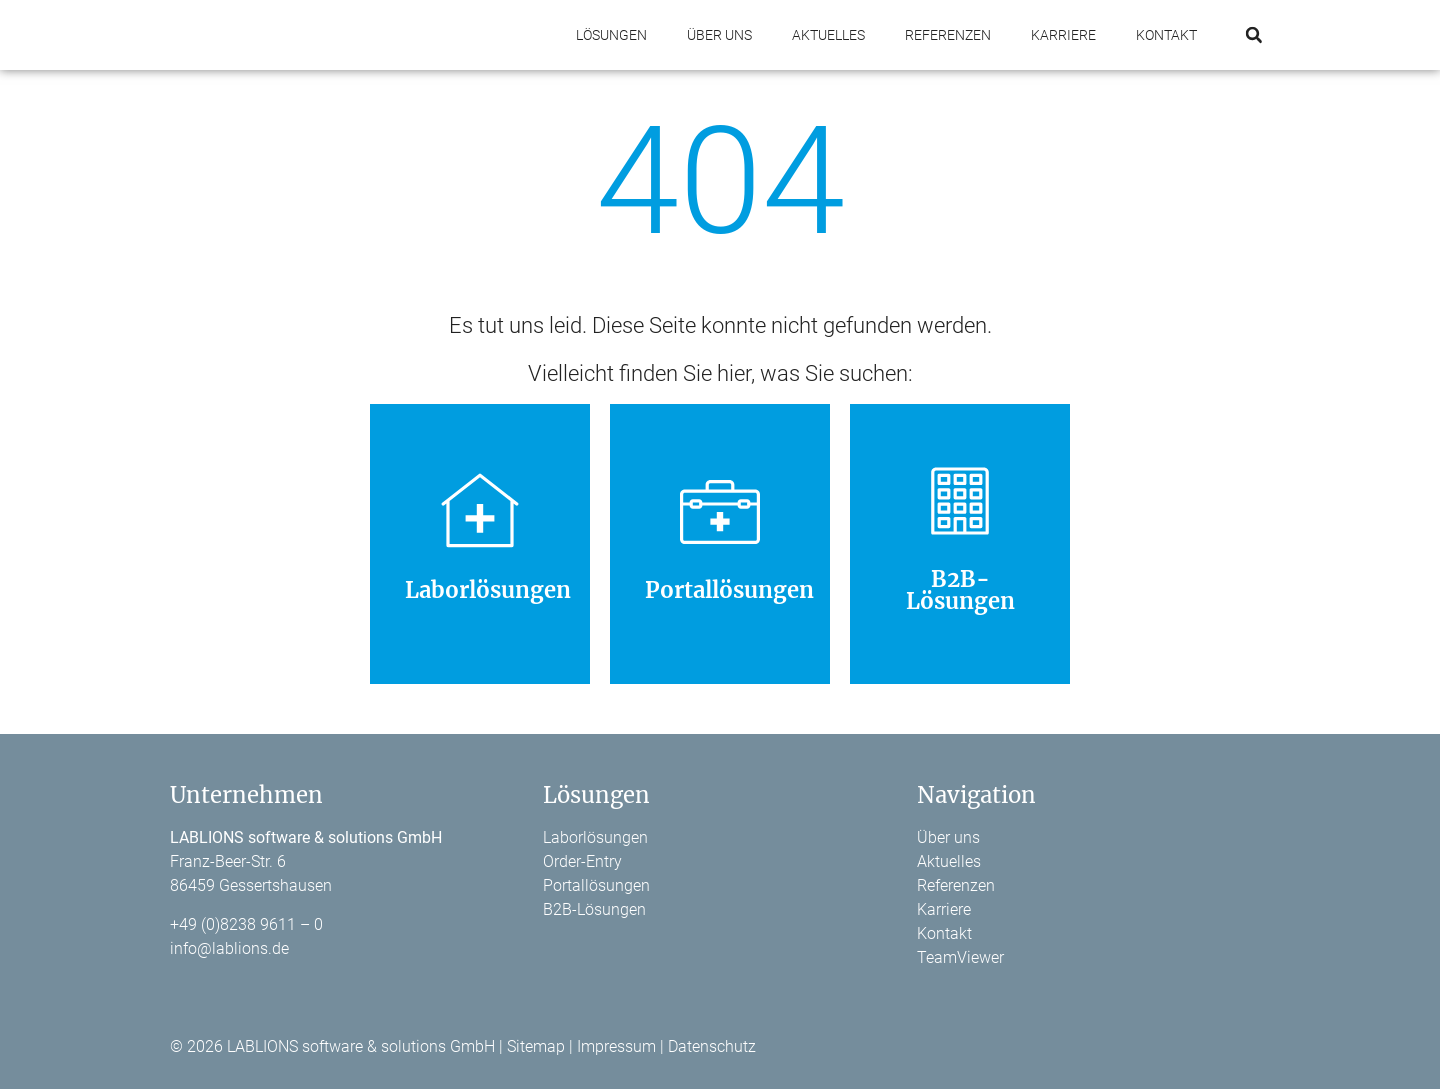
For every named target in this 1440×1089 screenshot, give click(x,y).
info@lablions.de (229, 948)
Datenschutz (712, 1046)
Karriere (1063, 35)
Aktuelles (828, 35)
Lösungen (611, 35)
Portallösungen (596, 885)
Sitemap (536, 1046)
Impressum (616, 1046)
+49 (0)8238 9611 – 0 (246, 924)
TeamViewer (960, 957)
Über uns (719, 35)
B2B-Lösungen (594, 909)
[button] (1253, 35)
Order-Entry (582, 861)
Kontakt (1166, 35)
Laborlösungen (595, 837)
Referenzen (948, 35)
